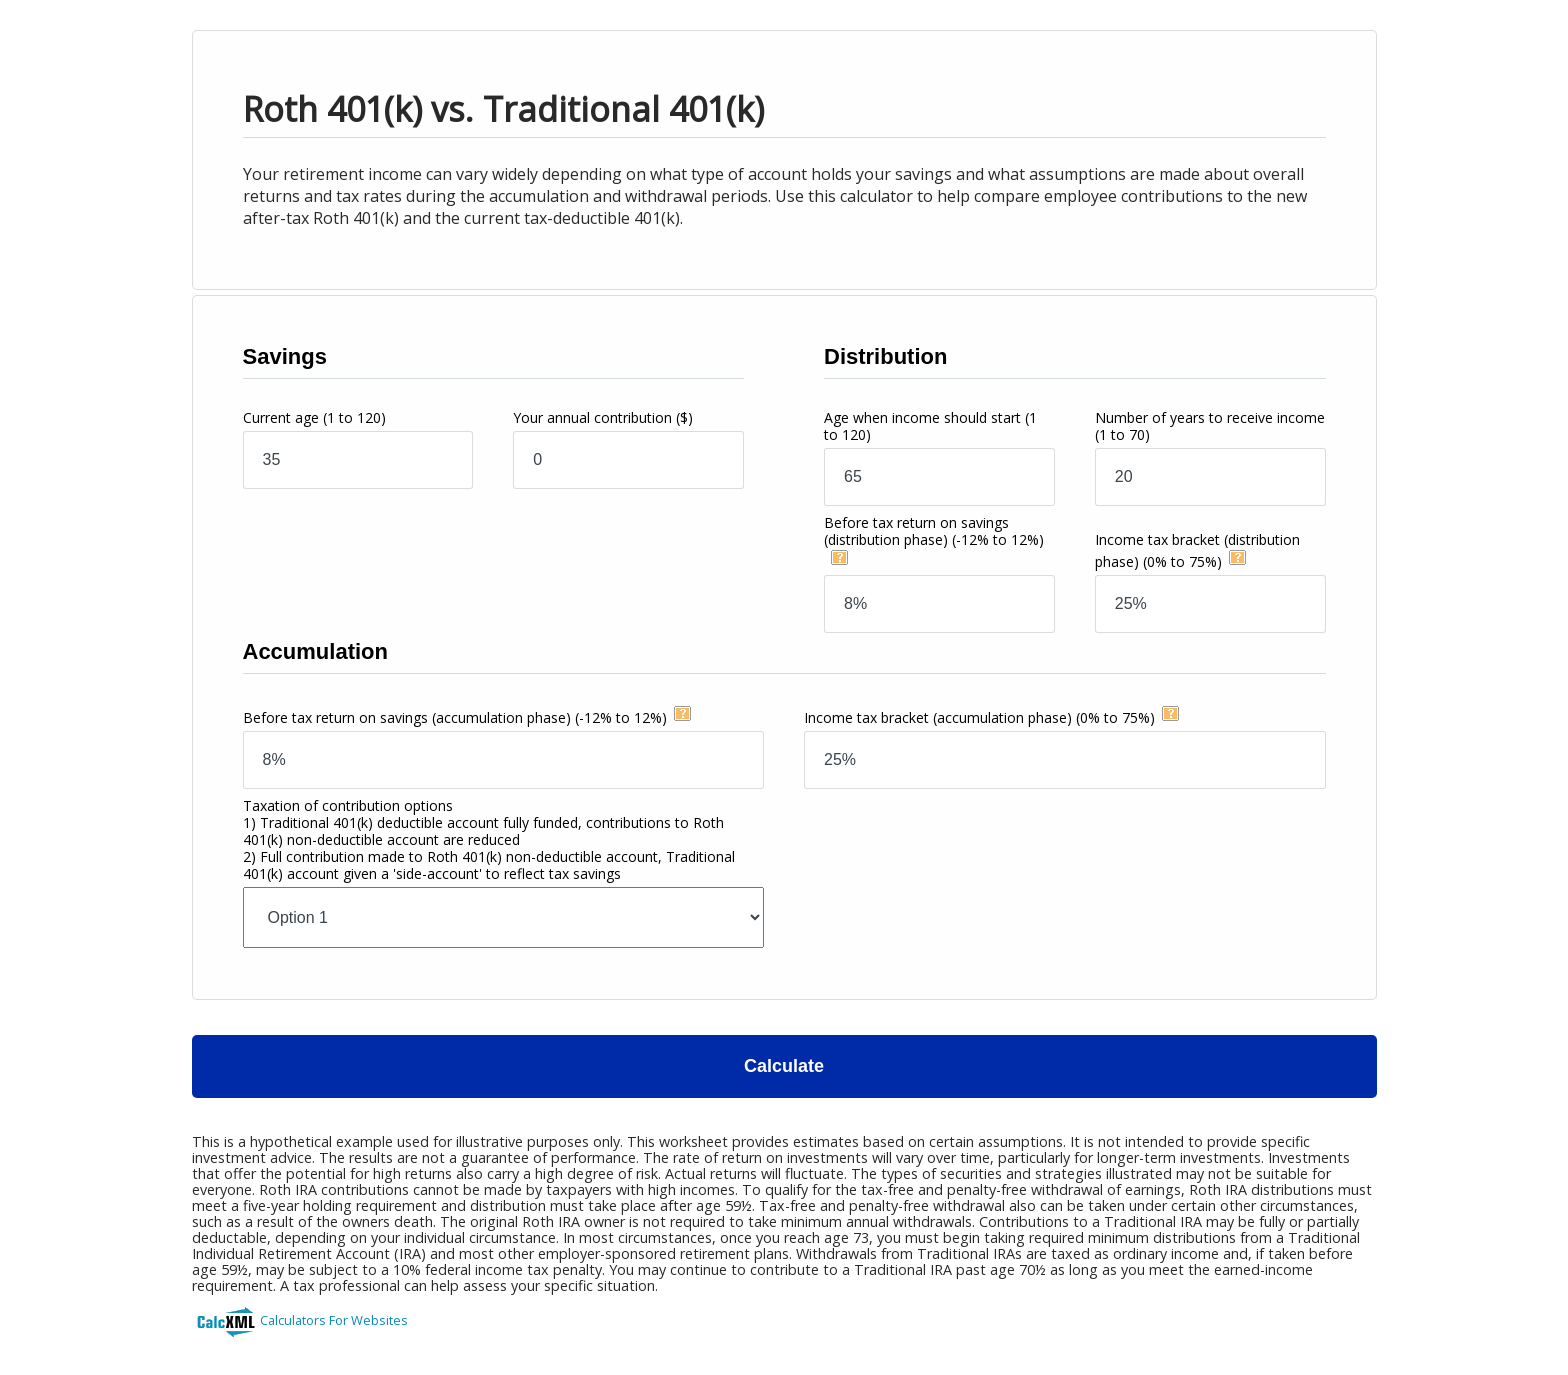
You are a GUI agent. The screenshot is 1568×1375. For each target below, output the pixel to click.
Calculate (784, 1066)
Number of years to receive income (1210, 426)
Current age (314, 417)
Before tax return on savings (934, 531)
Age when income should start (930, 426)
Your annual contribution (603, 417)
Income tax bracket (979, 717)
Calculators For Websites (334, 1320)
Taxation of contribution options (489, 839)
